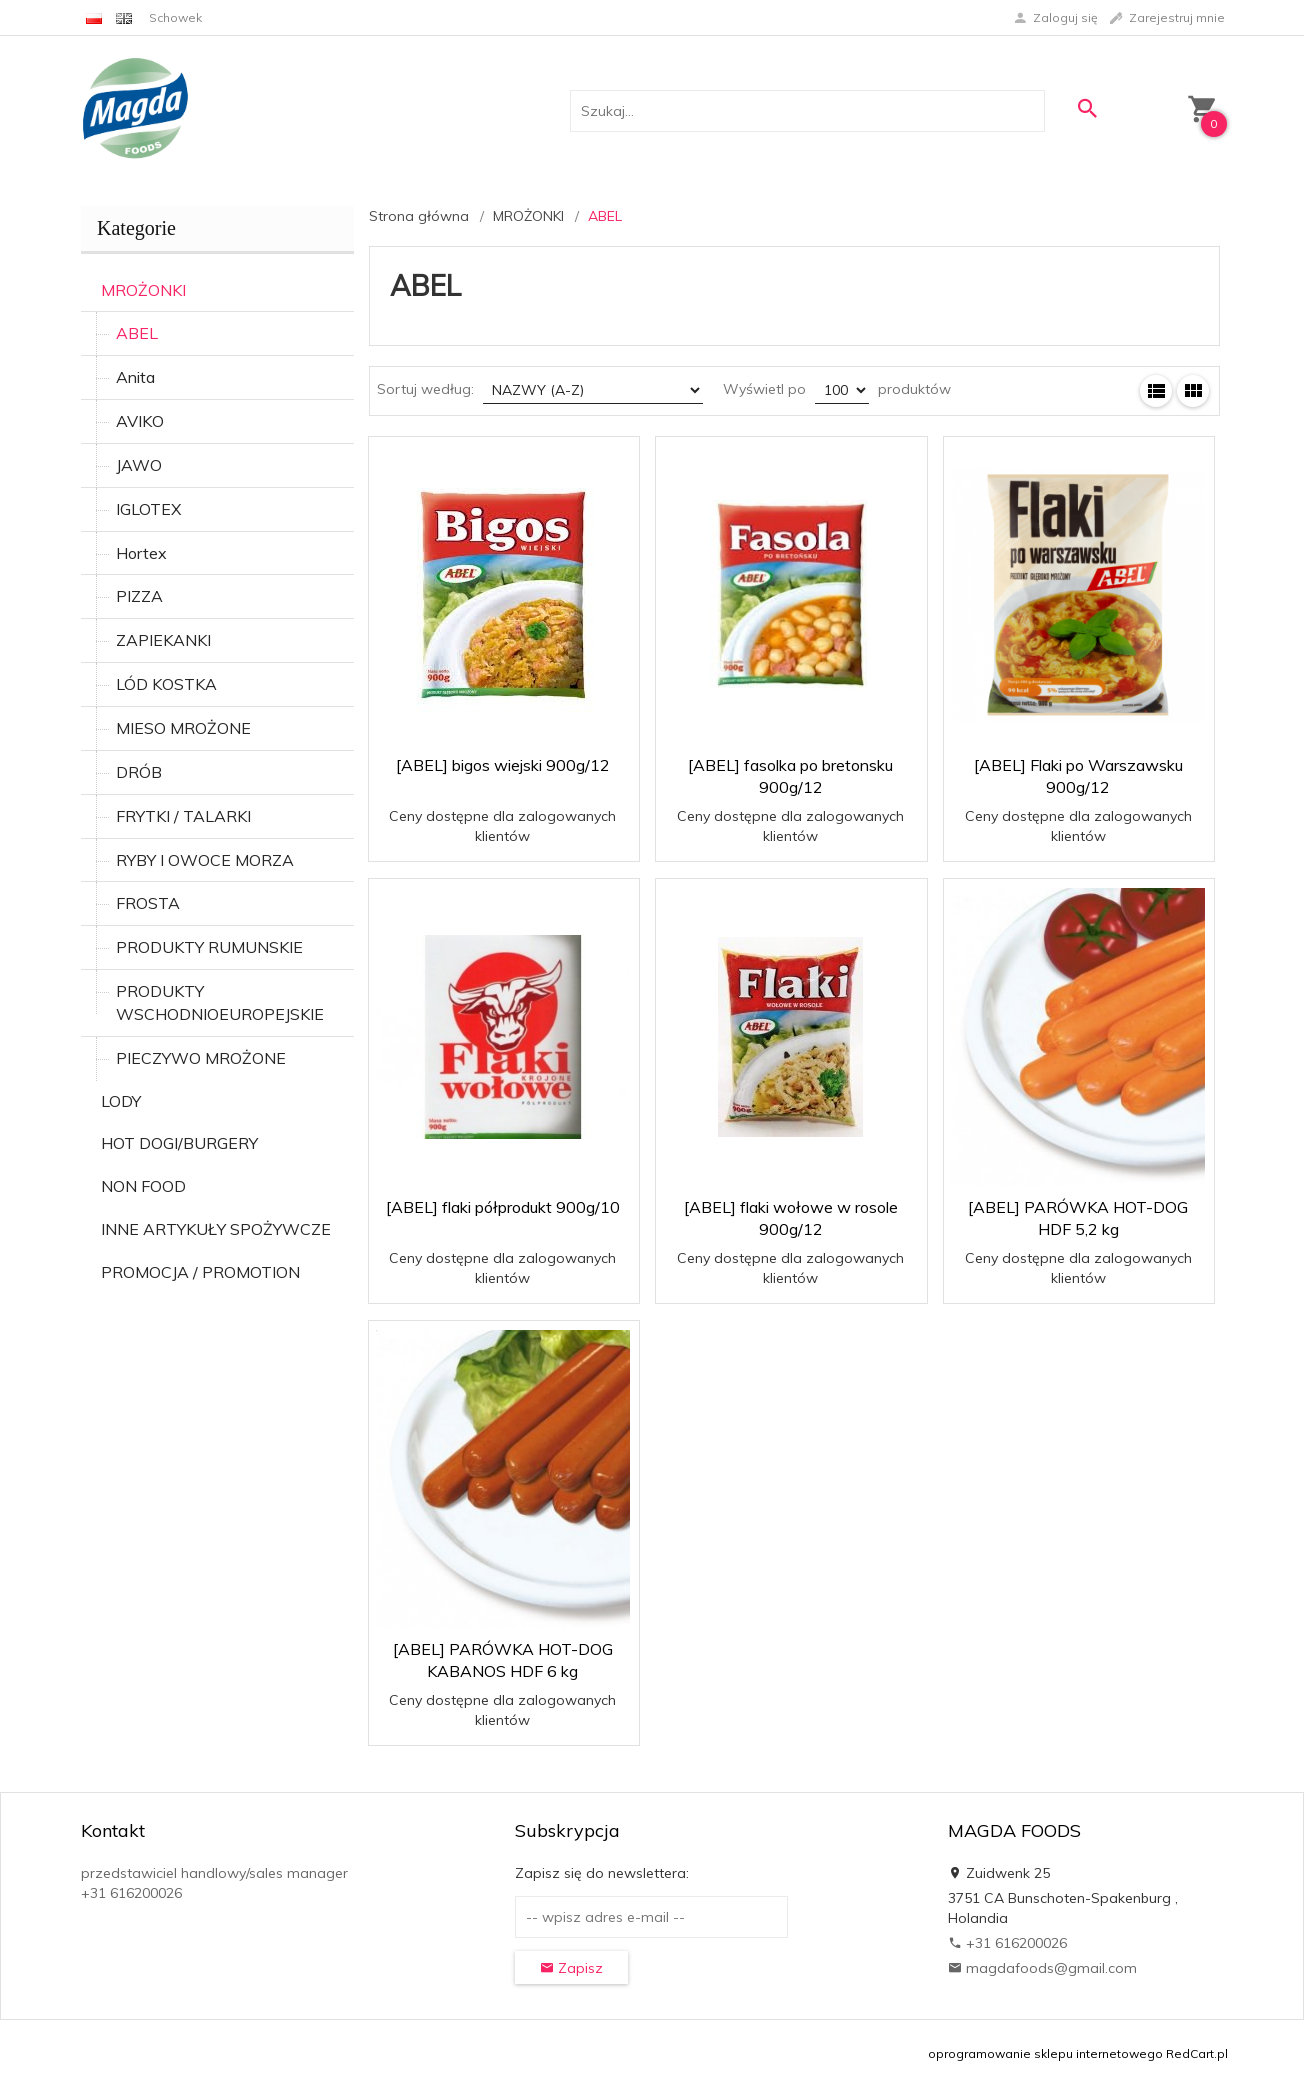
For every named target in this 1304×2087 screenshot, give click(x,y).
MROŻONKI (143, 290)
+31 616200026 (1007, 1943)
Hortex (141, 553)
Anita (135, 377)
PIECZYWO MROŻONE (201, 1058)
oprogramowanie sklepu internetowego (1045, 2053)
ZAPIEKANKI (163, 640)
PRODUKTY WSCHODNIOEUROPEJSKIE (220, 1002)
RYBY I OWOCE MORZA (205, 860)
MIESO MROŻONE (183, 728)
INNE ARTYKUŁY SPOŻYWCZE (216, 1229)
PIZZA (139, 596)
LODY (121, 1101)
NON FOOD (143, 1186)
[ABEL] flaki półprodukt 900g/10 (503, 1207)
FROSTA (148, 903)
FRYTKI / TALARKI (183, 816)
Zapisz (571, 1968)
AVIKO (140, 421)
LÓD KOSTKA (166, 684)
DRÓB (139, 772)
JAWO (139, 465)
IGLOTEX (148, 509)
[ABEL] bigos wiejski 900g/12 (503, 765)
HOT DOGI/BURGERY (179, 1143)
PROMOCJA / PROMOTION (200, 1272)
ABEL (137, 333)
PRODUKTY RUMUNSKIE (209, 947)
